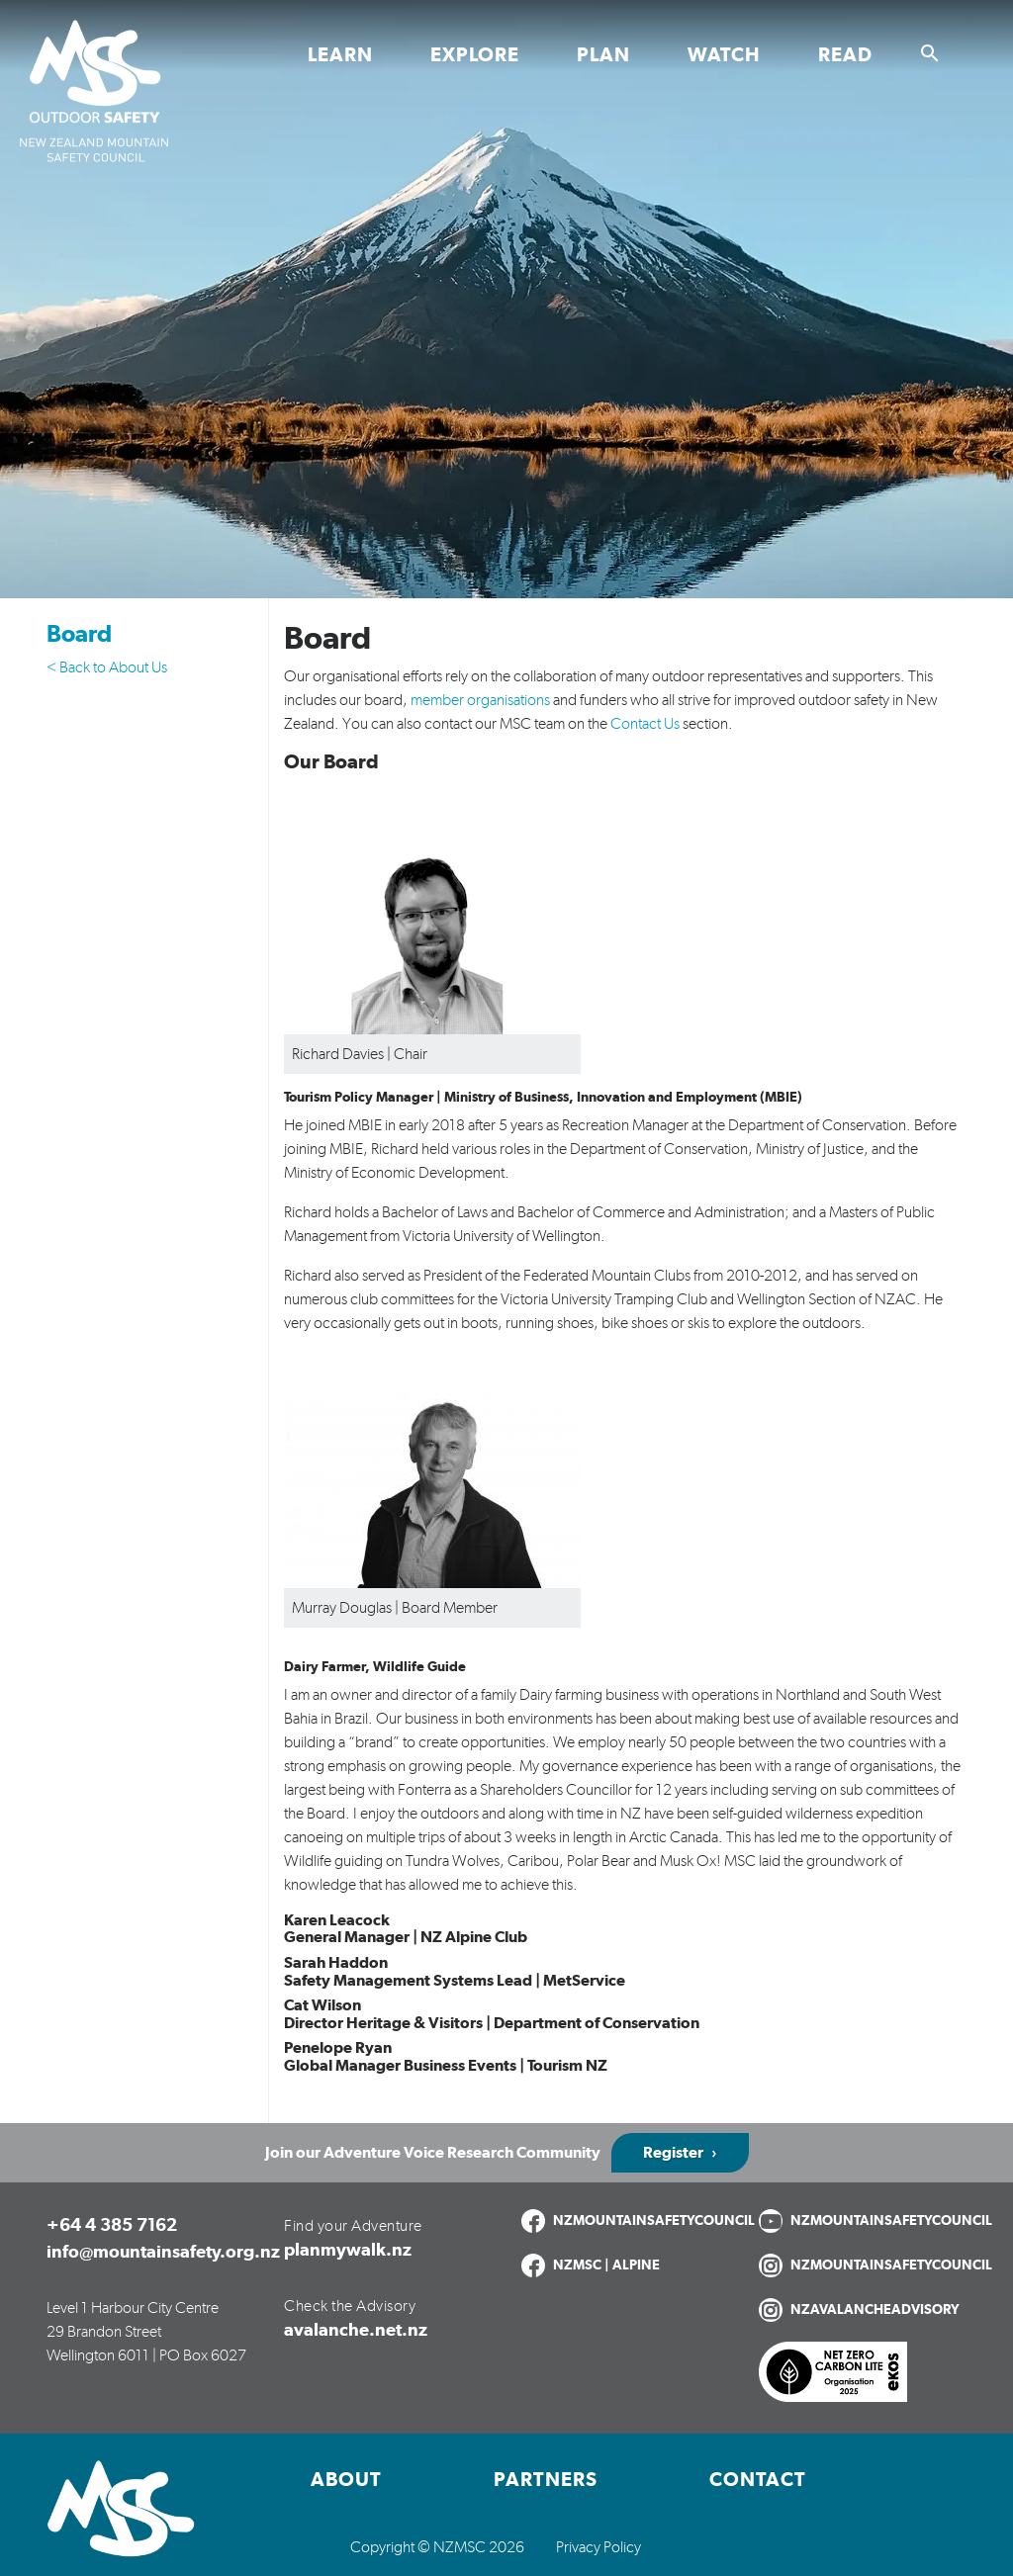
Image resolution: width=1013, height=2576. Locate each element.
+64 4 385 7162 (111, 2226)
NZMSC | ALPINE (606, 2265)
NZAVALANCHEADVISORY (875, 2310)
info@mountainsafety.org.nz (163, 2253)
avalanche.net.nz (355, 2331)
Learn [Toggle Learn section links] (340, 55)
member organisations (480, 700)
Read (845, 55)
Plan (603, 55)
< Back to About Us (106, 667)
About (346, 2480)
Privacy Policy (598, 2547)
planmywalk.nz (348, 2251)
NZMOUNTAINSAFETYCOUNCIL (654, 2221)
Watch (724, 55)
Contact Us (645, 724)
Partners (546, 2480)
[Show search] (930, 53)
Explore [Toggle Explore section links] (474, 55)
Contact (757, 2480)
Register (673, 2153)
